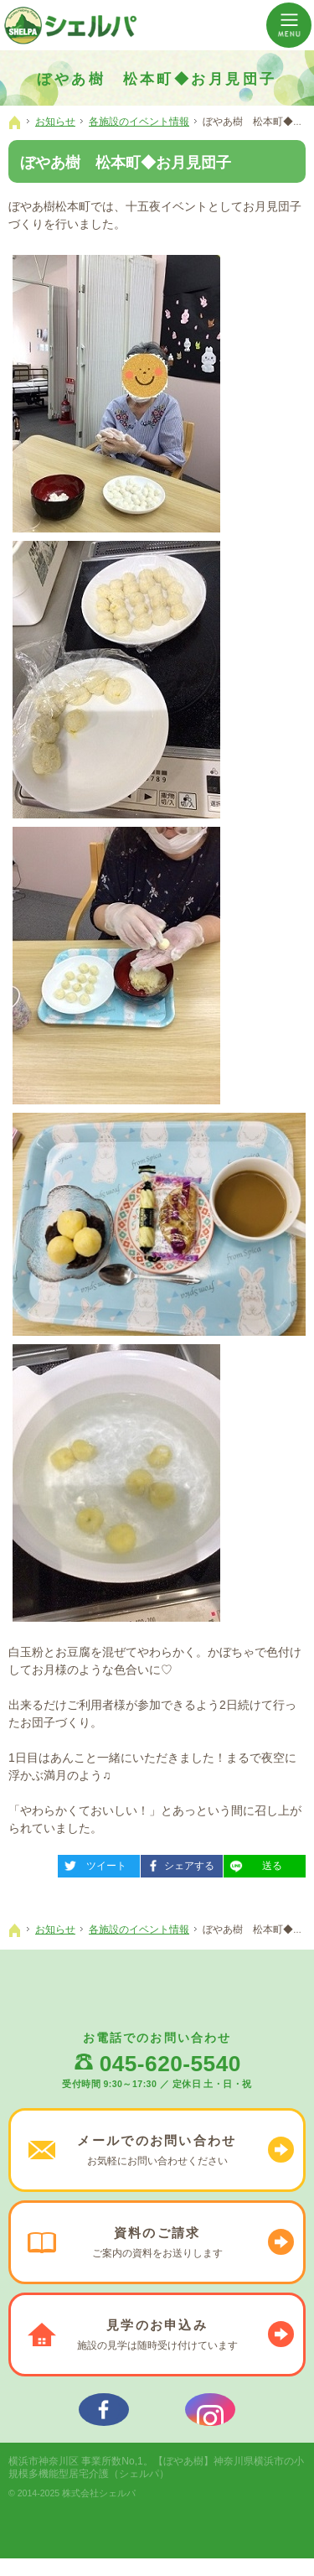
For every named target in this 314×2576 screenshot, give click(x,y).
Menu (288, 25)
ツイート (92, 1863)
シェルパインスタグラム (210, 2418)
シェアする (177, 1863)
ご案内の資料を (157, 2242)
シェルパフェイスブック (104, 2418)
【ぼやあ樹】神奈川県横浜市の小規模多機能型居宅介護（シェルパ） (156, 2485)
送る (253, 1863)
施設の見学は (157, 2334)
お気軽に (157, 2150)
